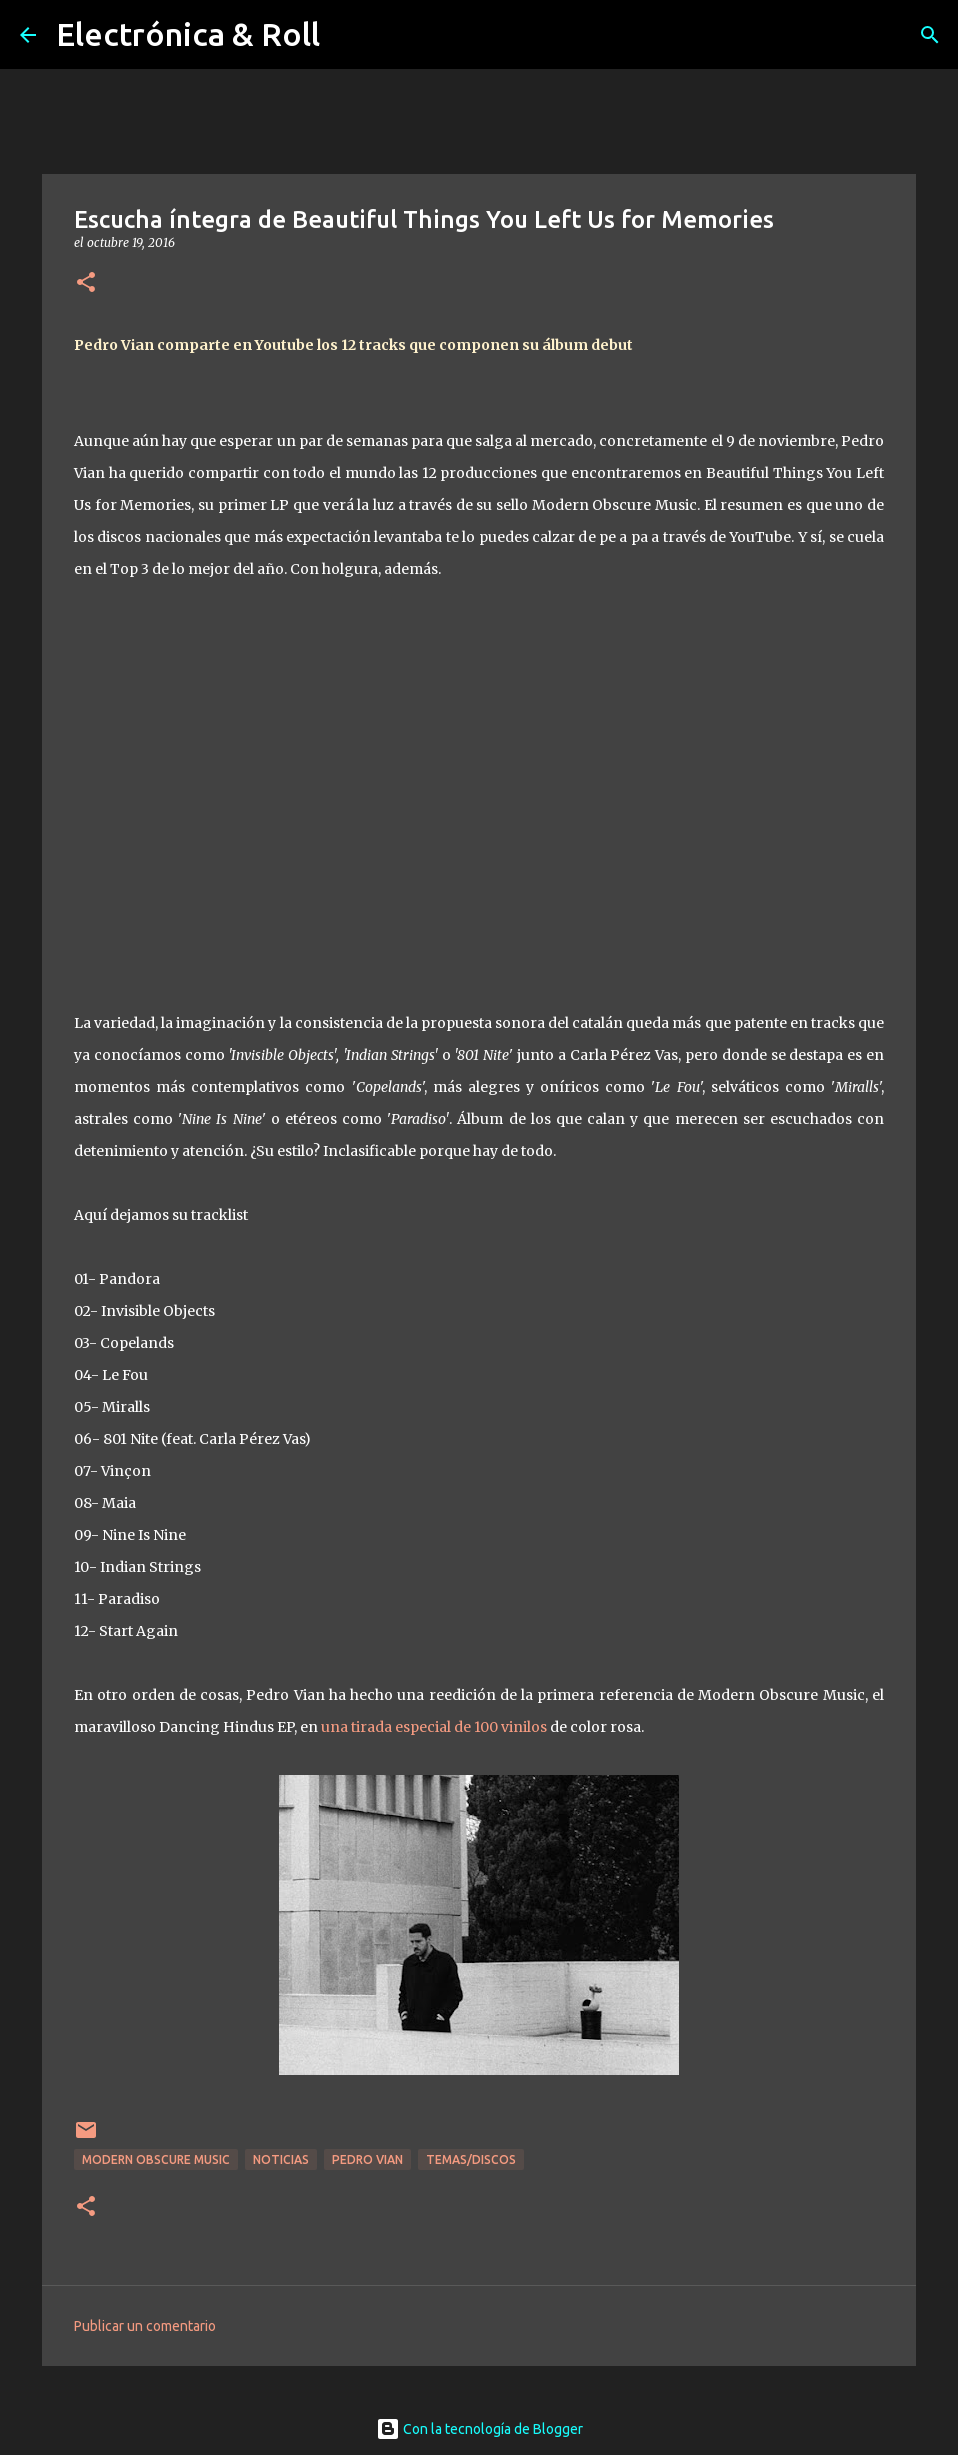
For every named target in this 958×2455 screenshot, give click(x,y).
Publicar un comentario (145, 2326)
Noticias (281, 2159)
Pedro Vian (367, 2159)
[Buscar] (930, 35)
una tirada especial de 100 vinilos (434, 1727)
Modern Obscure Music (156, 2159)
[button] (86, 283)
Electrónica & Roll (188, 34)
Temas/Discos (471, 2159)
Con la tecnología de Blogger (479, 2429)
